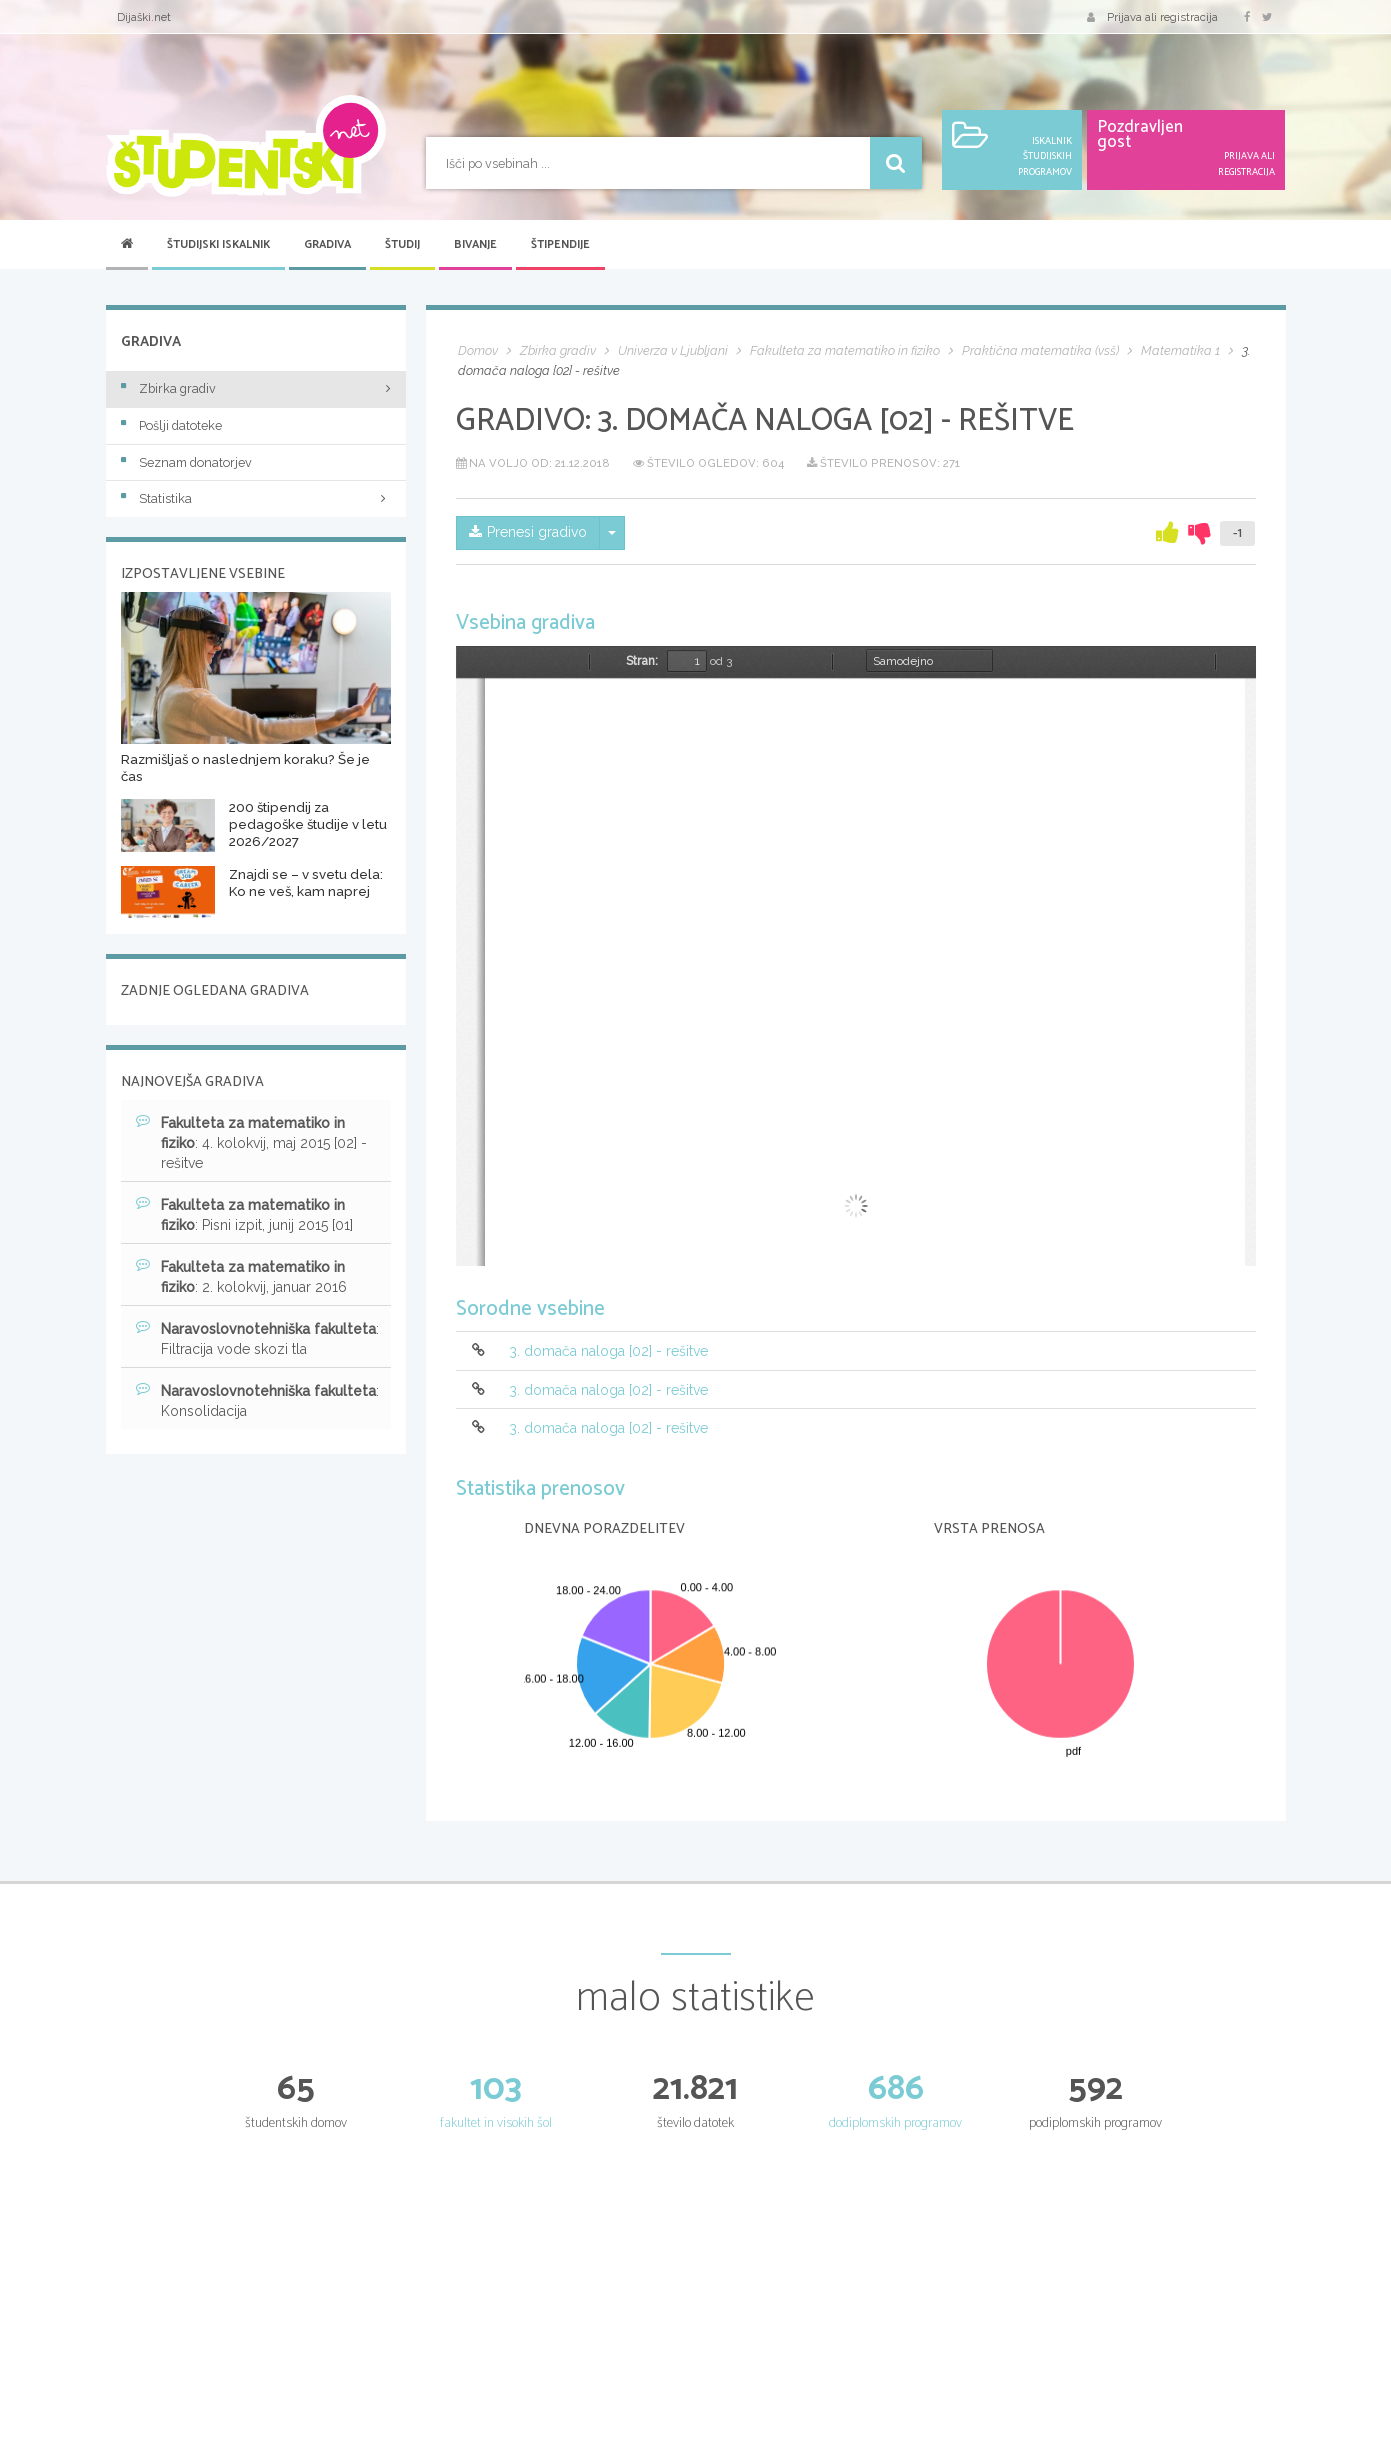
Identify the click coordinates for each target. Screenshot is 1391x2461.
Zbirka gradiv (168, 388)
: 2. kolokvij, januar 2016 (241, 1276)
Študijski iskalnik (218, 245)
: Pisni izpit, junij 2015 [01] (244, 1214)
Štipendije (560, 245)
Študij (402, 245)
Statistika (256, 498)
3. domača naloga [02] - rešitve (608, 1352)
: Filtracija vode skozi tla (257, 1338)
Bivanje (475, 245)
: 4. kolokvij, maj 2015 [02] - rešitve (251, 1142)
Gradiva (327, 245)
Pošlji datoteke (171, 425)
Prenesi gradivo (528, 533)
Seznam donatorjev (186, 462)
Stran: (642, 661)
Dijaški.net (144, 17)
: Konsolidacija (257, 1400)
